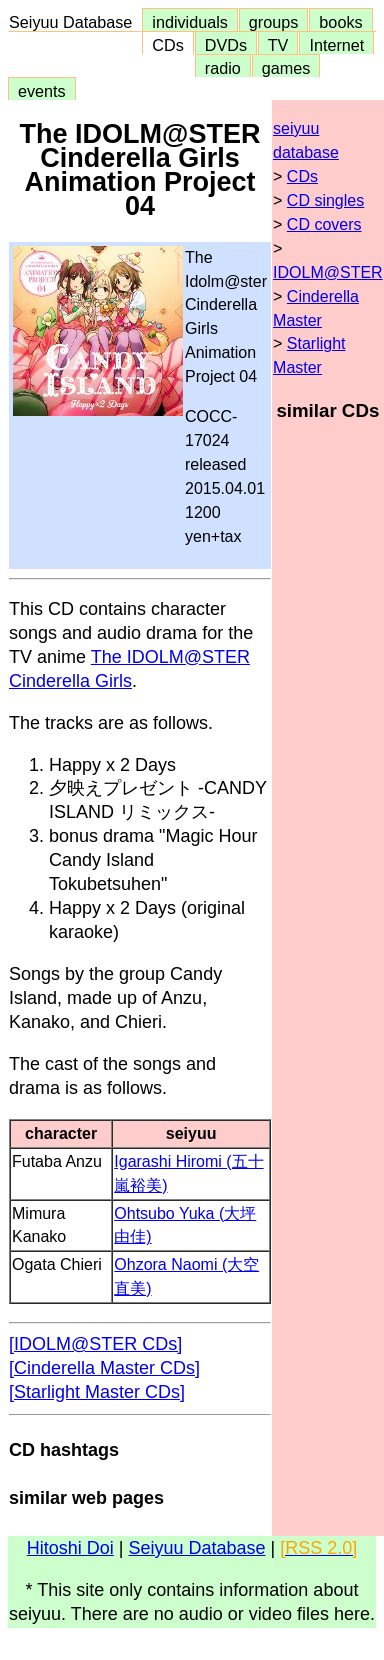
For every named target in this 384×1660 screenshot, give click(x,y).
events (42, 91)
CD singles (325, 200)
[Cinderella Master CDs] (104, 1368)
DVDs (226, 45)
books (340, 22)
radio (223, 68)
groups (274, 22)
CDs (167, 45)
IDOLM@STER (328, 272)
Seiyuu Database (75, 22)
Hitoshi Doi (70, 1548)
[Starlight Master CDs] (97, 1392)
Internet (336, 45)
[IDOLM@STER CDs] (95, 1344)
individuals (190, 22)
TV (278, 45)
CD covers (324, 224)
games (286, 68)
